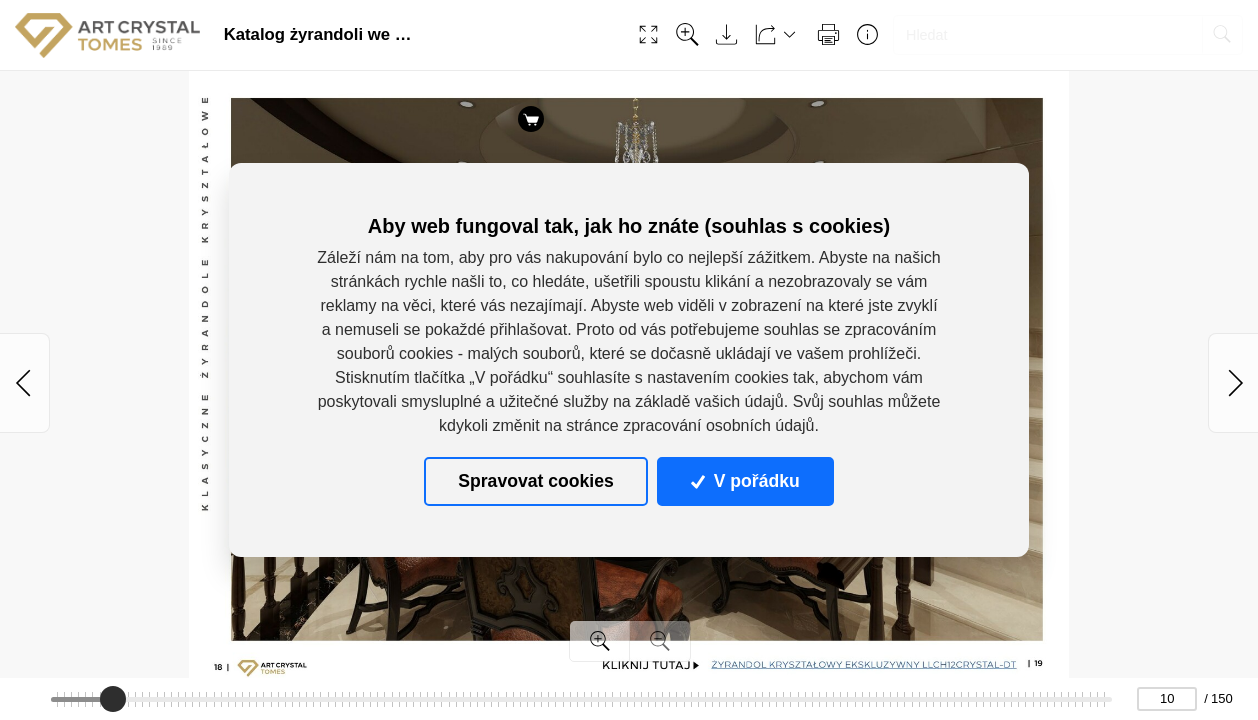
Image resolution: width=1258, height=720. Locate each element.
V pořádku (745, 481)
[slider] (113, 699)
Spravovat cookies (535, 481)
